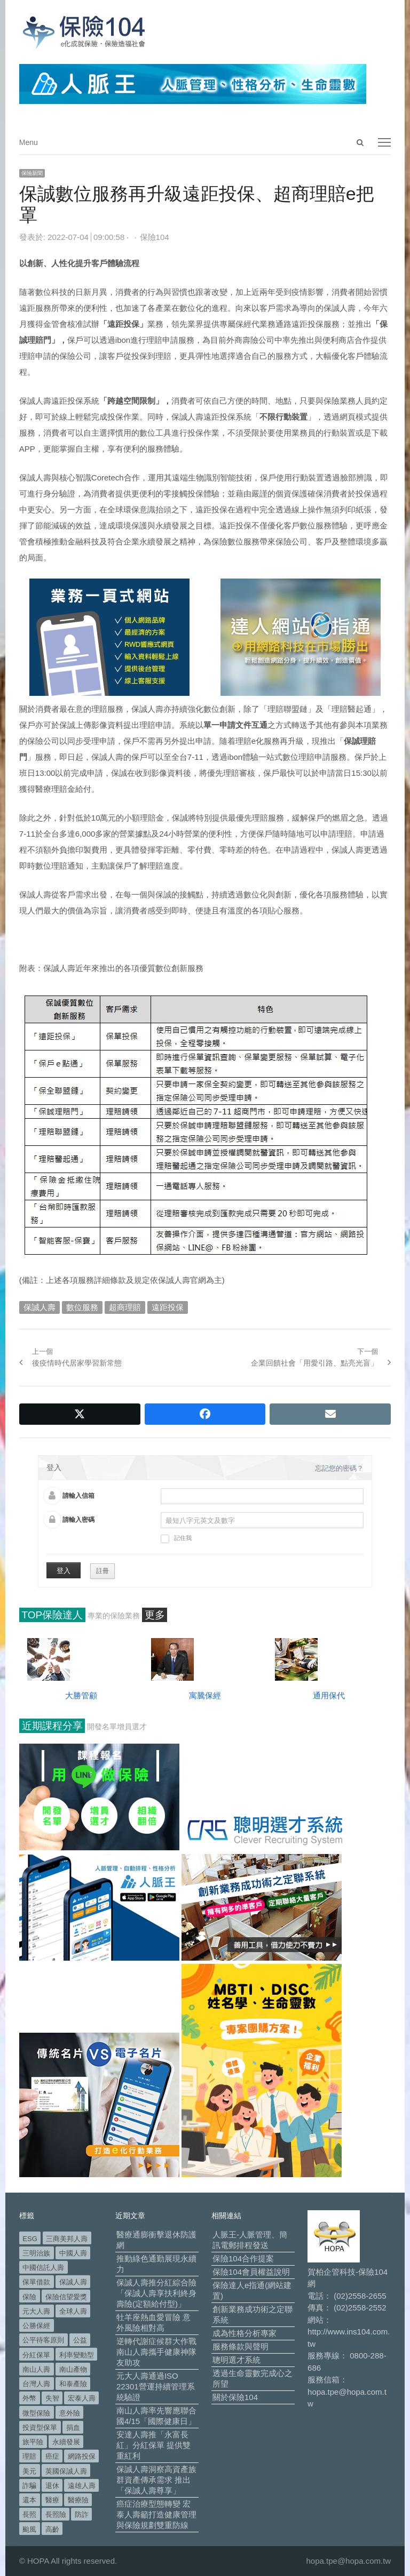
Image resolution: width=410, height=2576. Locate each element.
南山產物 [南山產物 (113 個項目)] (73, 2369)
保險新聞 (32, 173)
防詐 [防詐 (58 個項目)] (82, 2514)
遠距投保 (168, 1307)
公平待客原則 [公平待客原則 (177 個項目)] (43, 2340)
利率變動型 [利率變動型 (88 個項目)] (76, 2355)
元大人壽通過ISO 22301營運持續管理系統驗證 (155, 2386)
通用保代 (329, 1695)
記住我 (176, 1539)
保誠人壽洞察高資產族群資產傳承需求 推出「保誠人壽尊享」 (156, 2480)
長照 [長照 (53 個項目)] (29, 2514)
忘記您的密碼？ (339, 1468)
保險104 (154, 237)
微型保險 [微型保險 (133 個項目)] (36, 2413)
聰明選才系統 (236, 2359)
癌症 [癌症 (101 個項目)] (52, 2456)
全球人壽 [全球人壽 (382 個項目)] (73, 2311)
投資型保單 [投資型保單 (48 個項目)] (39, 2427)
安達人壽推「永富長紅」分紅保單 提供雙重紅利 (153, 2445)
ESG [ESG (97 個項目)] (29, 2239)
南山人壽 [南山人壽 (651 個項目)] (36, 2369)
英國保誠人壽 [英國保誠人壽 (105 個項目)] (66, 2471)
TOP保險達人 (52, 1614)
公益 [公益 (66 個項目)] (80, 2340)
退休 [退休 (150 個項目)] (52, 2486)
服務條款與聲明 (240, 2346)
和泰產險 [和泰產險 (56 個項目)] (73, 2384)
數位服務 (82, 1307)
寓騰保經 (205, 1695)
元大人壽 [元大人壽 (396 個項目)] (36, 2311)
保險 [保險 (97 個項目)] (29, 2297)
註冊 (102, 1571)
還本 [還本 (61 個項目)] (29, 2500)
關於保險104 (235, 2397)
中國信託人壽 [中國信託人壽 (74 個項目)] (43, 2268)
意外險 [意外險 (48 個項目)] (69, 2413)
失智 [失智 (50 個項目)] (52, 2398)
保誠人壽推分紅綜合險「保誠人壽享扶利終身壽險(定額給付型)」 (156, 2293)
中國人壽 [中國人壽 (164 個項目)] (73, 2253)
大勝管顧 (81, 1695)
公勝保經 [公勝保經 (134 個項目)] (36, 2326)
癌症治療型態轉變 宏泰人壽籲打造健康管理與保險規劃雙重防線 (156, 2514)
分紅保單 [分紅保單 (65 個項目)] (36, 2355)
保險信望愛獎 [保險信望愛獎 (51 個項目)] (66, 2297)
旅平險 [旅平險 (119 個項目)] (32, 2442)
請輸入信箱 (78, 1495)
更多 (155, 1614)
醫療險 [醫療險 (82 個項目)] (78, 2500)
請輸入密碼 (78, 1519)
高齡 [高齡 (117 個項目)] (52, 2529)
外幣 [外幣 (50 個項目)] (29, 2398)
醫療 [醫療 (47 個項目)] (52, 2500)
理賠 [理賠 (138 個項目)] (29, 2456)
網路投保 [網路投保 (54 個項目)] (82, 2456)
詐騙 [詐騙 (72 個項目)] (29, 2486)
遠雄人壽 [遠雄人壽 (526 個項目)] (82, 2486)
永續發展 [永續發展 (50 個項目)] (66, 2442)
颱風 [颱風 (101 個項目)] (29, 2529)
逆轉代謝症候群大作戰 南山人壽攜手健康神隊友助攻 (156, 2352)
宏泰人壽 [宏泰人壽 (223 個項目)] (82, 2398)
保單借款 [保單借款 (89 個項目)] (36, 2282)
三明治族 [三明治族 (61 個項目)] (36, 2253)
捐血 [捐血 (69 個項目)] (73, 2427)
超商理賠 (125, 1307)
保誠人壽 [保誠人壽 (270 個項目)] (73, 2282)
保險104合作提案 (243, 2258)
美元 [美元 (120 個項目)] (29, 2471)
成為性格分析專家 (244, 2333)
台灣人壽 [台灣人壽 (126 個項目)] (36, 2384)
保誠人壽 (39, 1307)
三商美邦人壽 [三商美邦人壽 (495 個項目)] (67, 2239)
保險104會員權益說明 (251, 2271)
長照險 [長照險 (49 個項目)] (55, 2514)
